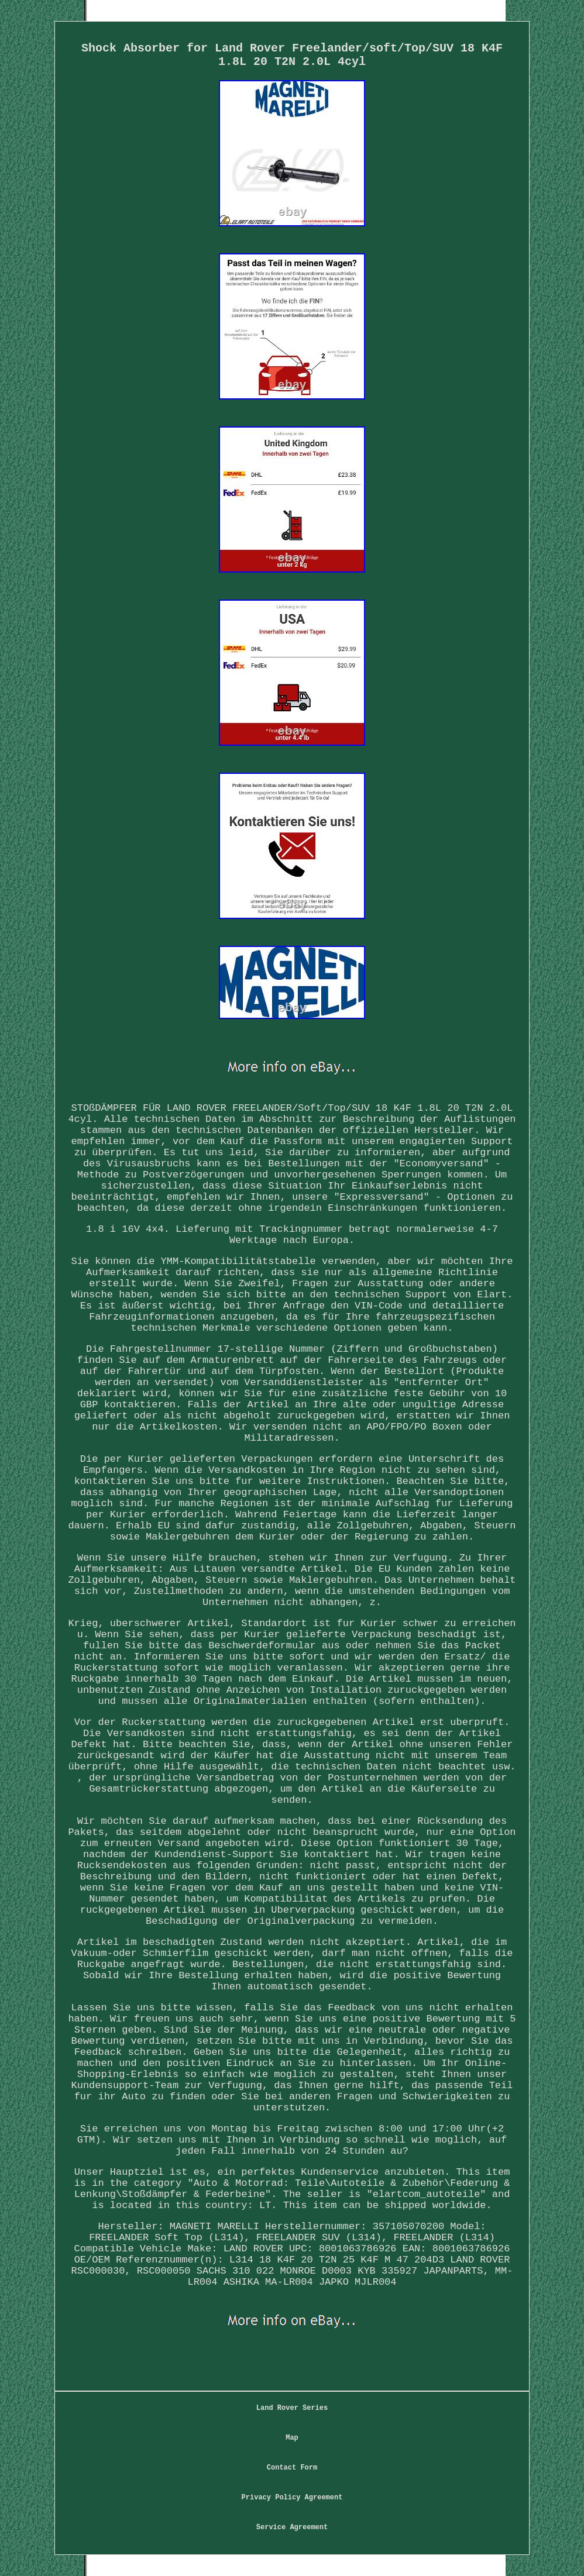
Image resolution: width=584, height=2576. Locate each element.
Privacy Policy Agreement (292, 2498)
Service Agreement (292, 2527)
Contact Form (292, 2468)
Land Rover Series (292, 2408)
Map (292, 2438)
